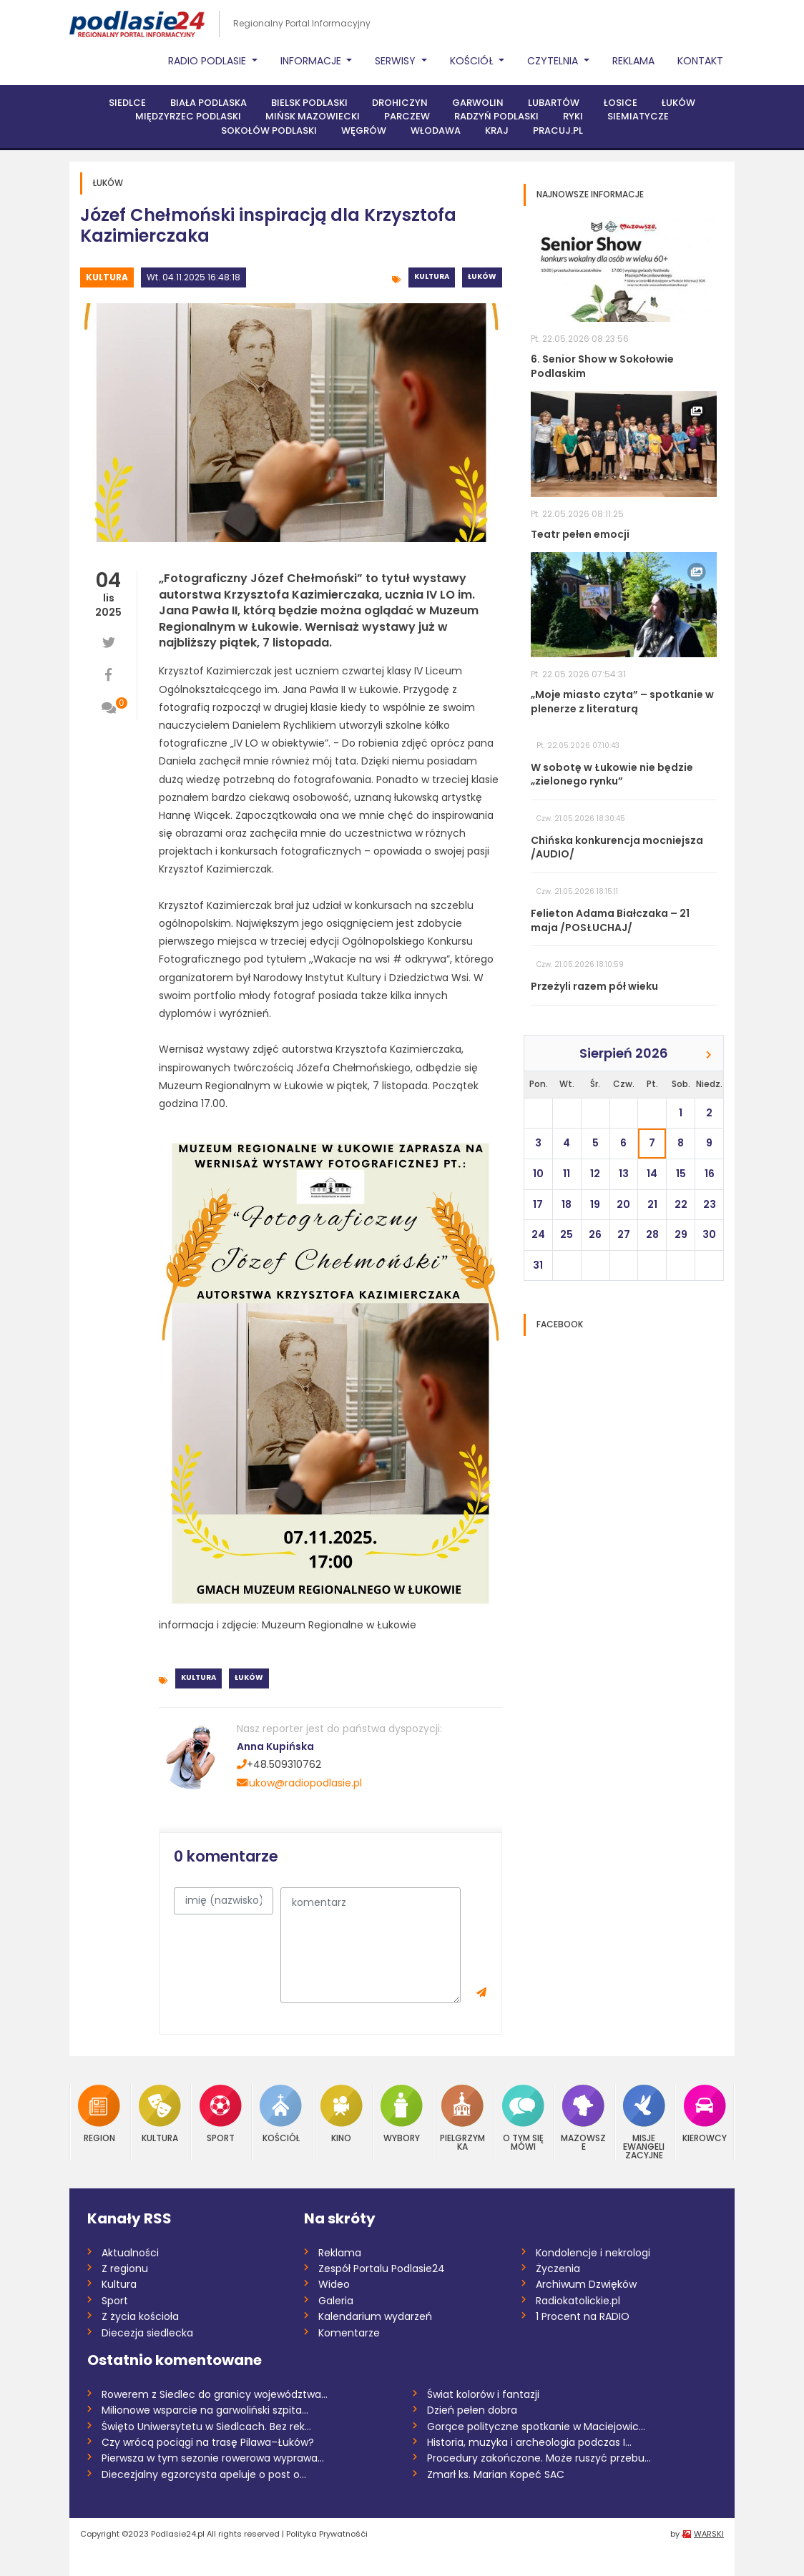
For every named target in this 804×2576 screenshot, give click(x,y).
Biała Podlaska (208, 102)
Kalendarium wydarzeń (375, 2316)
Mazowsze (583, 2118)
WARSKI (709, 2534)
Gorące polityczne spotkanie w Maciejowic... (536, 2426)
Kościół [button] (473, 61)
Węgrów (363, 130)
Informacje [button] (312, 61)
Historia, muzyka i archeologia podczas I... (529, 2442)
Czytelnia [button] (554, 61)
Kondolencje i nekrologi (593, 2253)
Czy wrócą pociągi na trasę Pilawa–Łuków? (208, 2442)
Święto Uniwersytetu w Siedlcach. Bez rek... (206, 2426)
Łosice (620, 102)
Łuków (678, 102)
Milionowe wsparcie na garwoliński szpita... (205, 2410)
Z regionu (125, 2268)
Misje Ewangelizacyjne (644, 2122)
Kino (341, 2114)
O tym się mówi (523, 2118)
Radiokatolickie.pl (578, 2301)
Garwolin (478, 102)
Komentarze (349, 2333)
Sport (221, 2114)
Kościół (281, 2114)
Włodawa (436, 130)
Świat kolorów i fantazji (483, 2394)
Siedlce (127, 102)
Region (99, 2114)
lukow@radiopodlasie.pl (299, 1783)
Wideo (334, 2284)
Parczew (407, 116)
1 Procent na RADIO (582, 2316)
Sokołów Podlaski (269, 130)
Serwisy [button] (396, 61)
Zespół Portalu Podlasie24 (381, 2268)
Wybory (402, 2114)
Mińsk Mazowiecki (312, 116)
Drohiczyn (400, 102)
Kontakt (700, 61)
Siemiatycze (638, 116)
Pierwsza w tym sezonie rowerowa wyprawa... (213, 2458)
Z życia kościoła (140, 2316)
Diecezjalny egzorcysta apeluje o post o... (204, 2474)
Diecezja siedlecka (147, 2333)
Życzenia (558, 2268)
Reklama (633, 61)
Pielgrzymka (462, 2118)
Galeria (335, 2301)
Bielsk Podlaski (309, 102)
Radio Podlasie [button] (208, 61)
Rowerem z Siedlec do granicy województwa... (215, 2394)
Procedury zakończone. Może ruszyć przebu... (539, 2458)
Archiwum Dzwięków (586, 2284)
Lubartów (553, 102)
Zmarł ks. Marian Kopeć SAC (495, 2474)
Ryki (573, 116)
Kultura (107, 277)
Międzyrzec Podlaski (188, 116)
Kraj (497, 130)
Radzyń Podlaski (496, 116)
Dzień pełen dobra (472, 2410)
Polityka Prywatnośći (327, 2534)
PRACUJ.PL (558, 130)
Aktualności (130, 2253)
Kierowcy (704, 2114)
